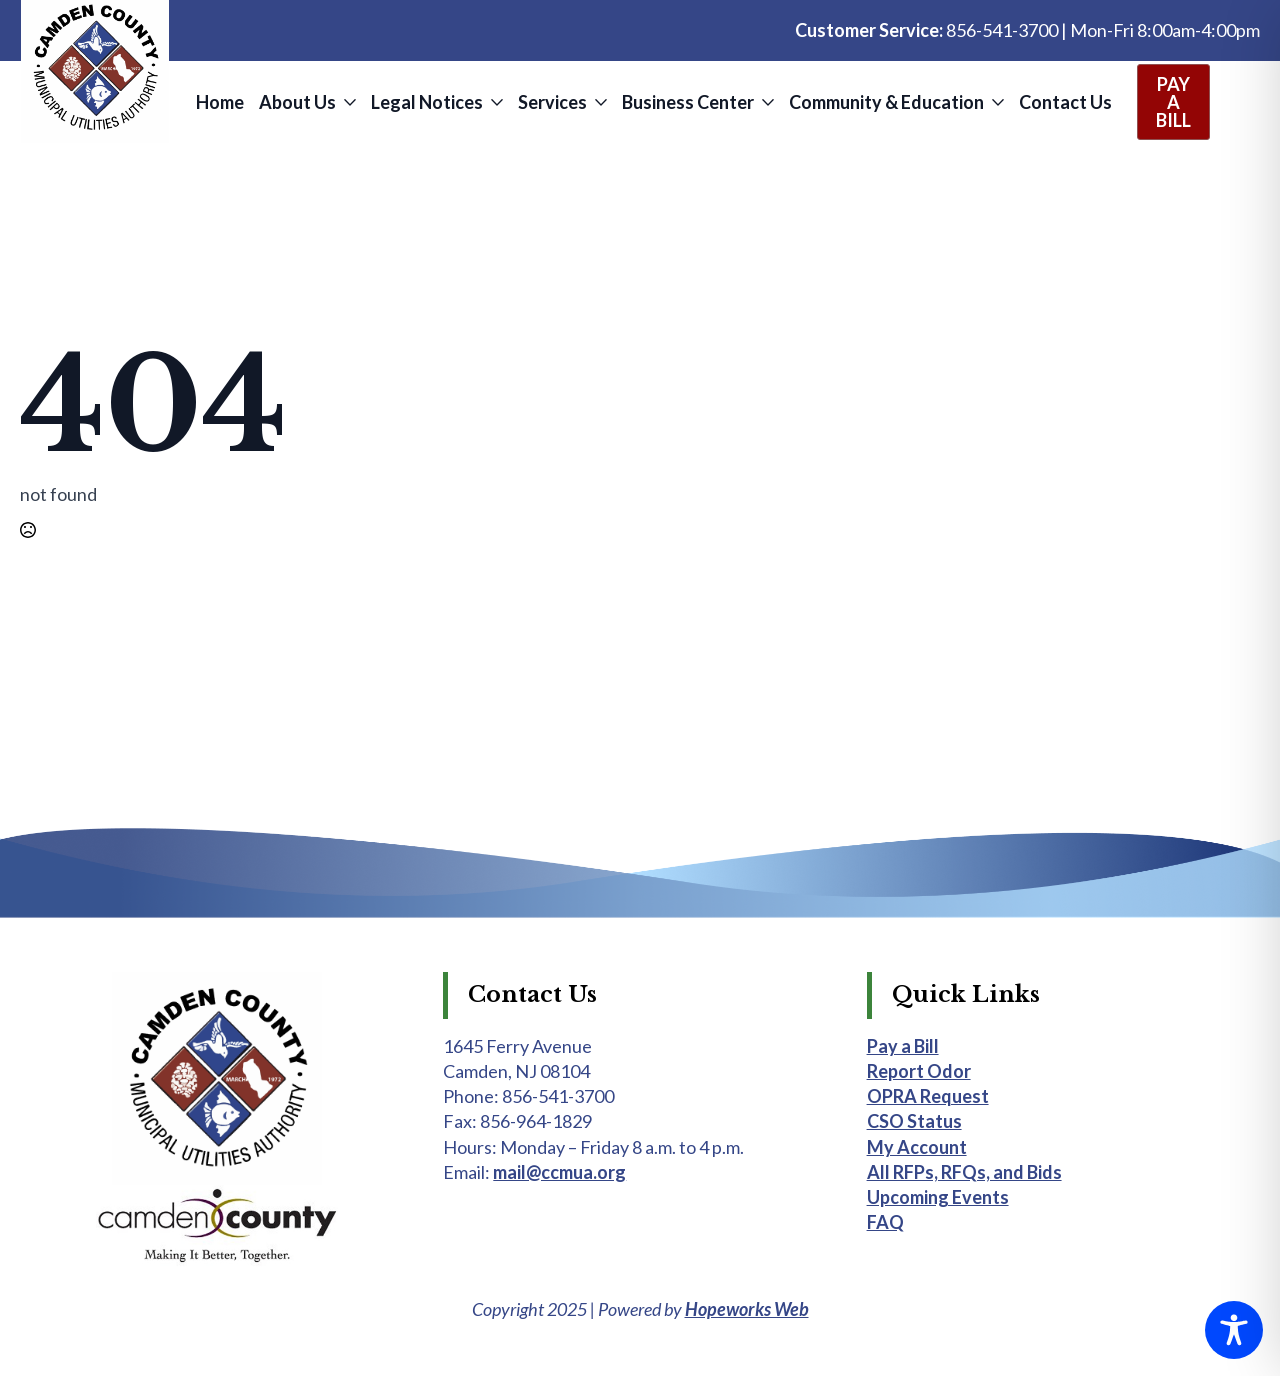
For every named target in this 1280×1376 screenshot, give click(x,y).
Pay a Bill (903, 1046)
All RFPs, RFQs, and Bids (964, 1172)
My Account (917, 1147)
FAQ (885, 1222)
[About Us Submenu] (348, 102)
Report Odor (919, 1071)
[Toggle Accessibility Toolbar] (1234, 1330)
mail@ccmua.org (559, 1172)
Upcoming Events (938, 1197)
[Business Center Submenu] (766, 102)
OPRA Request (928, 1096)
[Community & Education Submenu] (996, 102)
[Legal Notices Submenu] (495, 102)
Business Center (688, 102)
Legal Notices (427, 102)
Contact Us (1065, 102)
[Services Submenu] (599, 102)
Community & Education (886, 102)
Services (552, 102)
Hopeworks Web (747, 1309)
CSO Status (914, 1121)
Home (220, 102)
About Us (297, 102)
